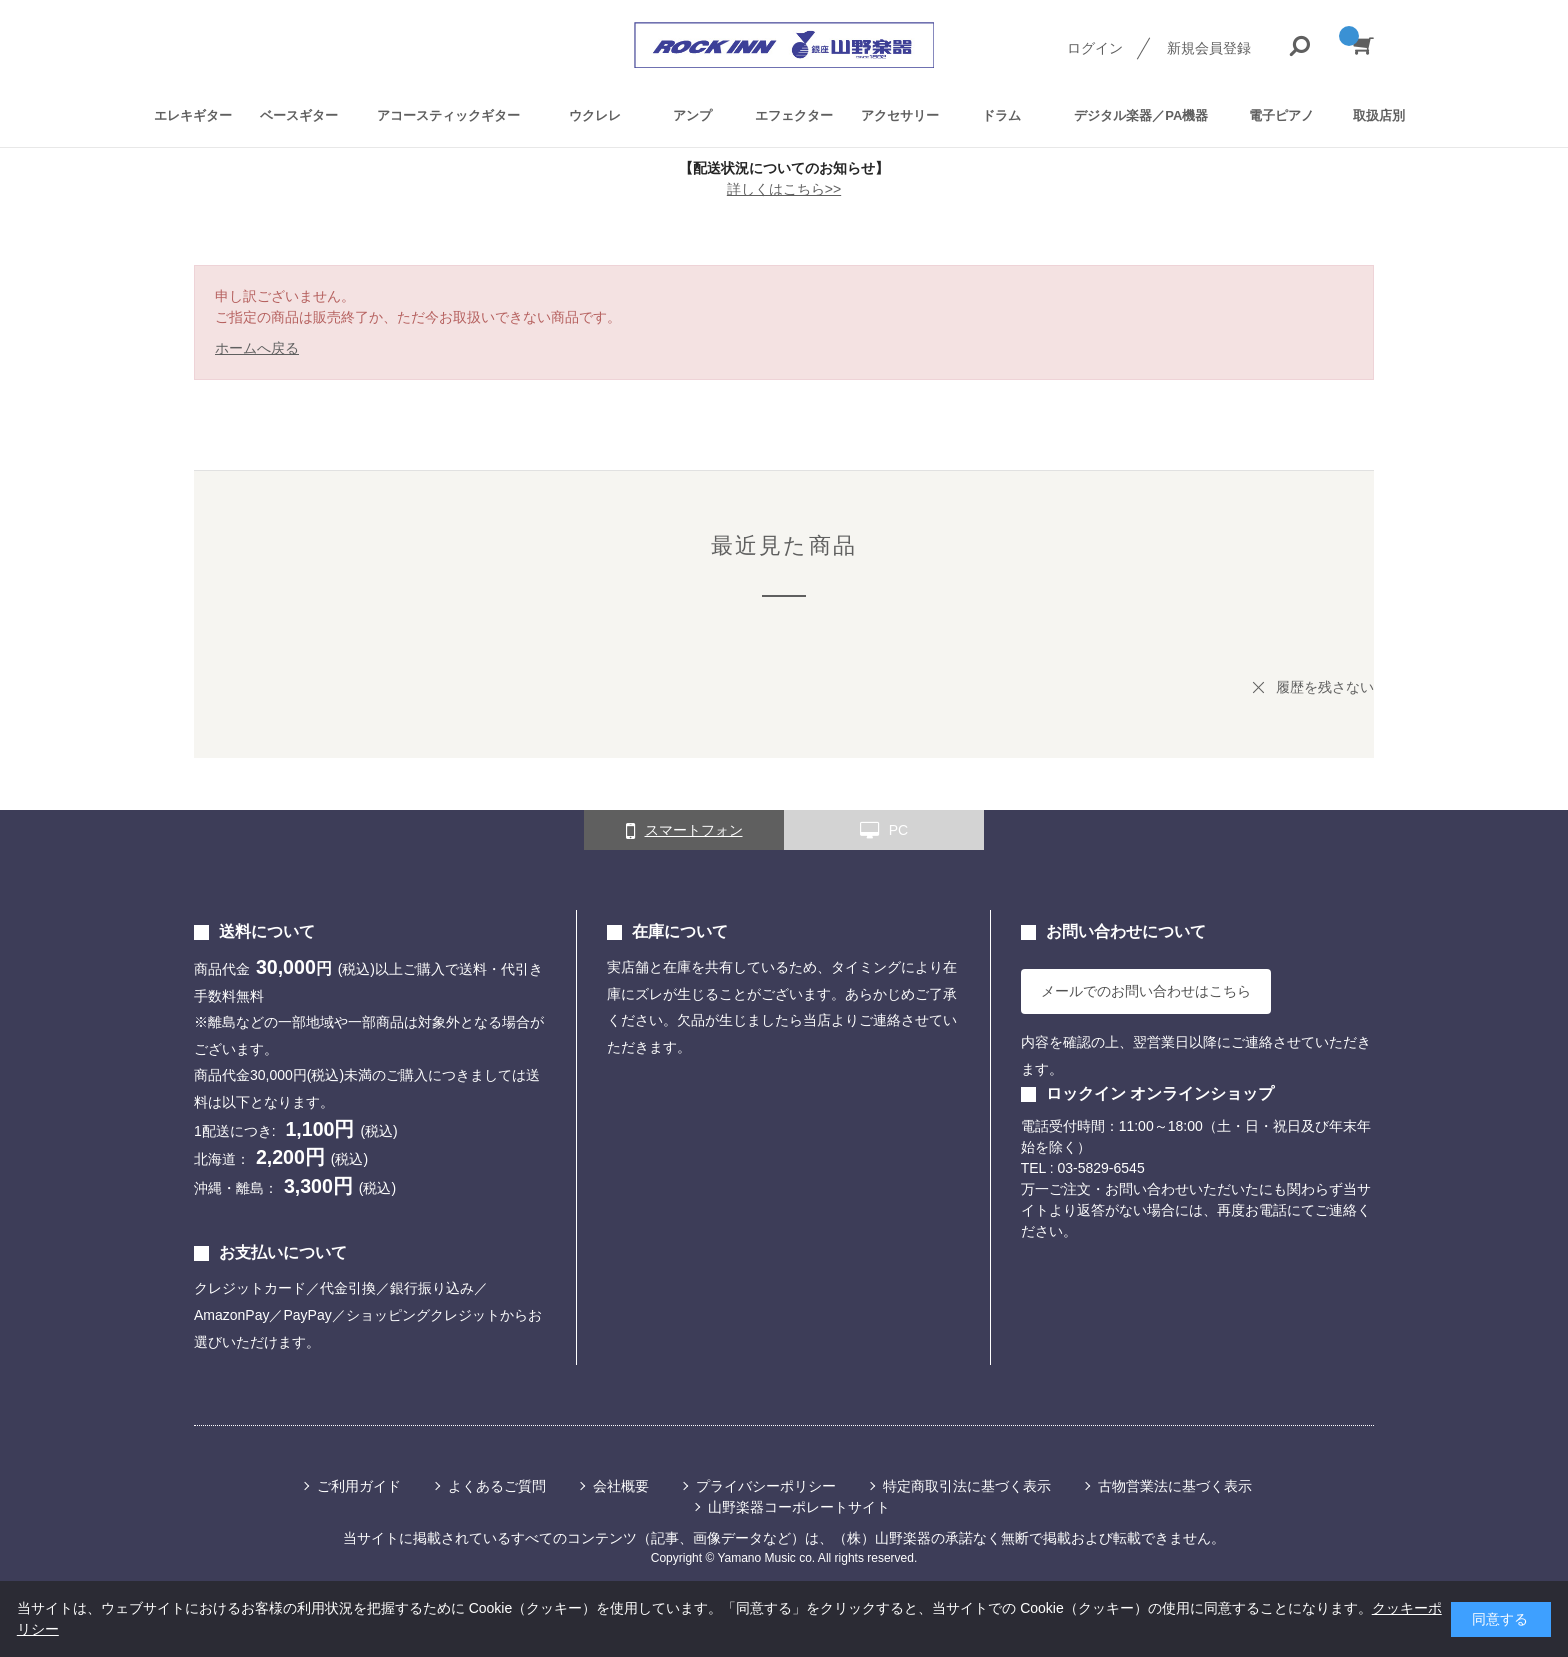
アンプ (692, 115)
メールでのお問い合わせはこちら (1146, 991)
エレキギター (193, 115)
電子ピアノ (1281, 115)
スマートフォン (684, 831)
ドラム (1001, 115)
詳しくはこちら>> (784, 189)
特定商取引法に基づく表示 (967, 1486)
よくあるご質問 (497, 1486)
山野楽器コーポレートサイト (799, 1507)
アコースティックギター (448, 115)
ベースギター (299, 115)
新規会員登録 (1209, 48)
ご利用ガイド (359, 1486)
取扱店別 (1379, 115)
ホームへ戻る (257, 348)
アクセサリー (900, 115)
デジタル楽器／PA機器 (1141, 115)
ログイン (1095, 48)
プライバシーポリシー (766, 1486)
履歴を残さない (1325, 687)
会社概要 (621, 1486)
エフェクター (794, 115)
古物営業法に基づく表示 (1175, 1486)
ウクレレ (595, 115)
